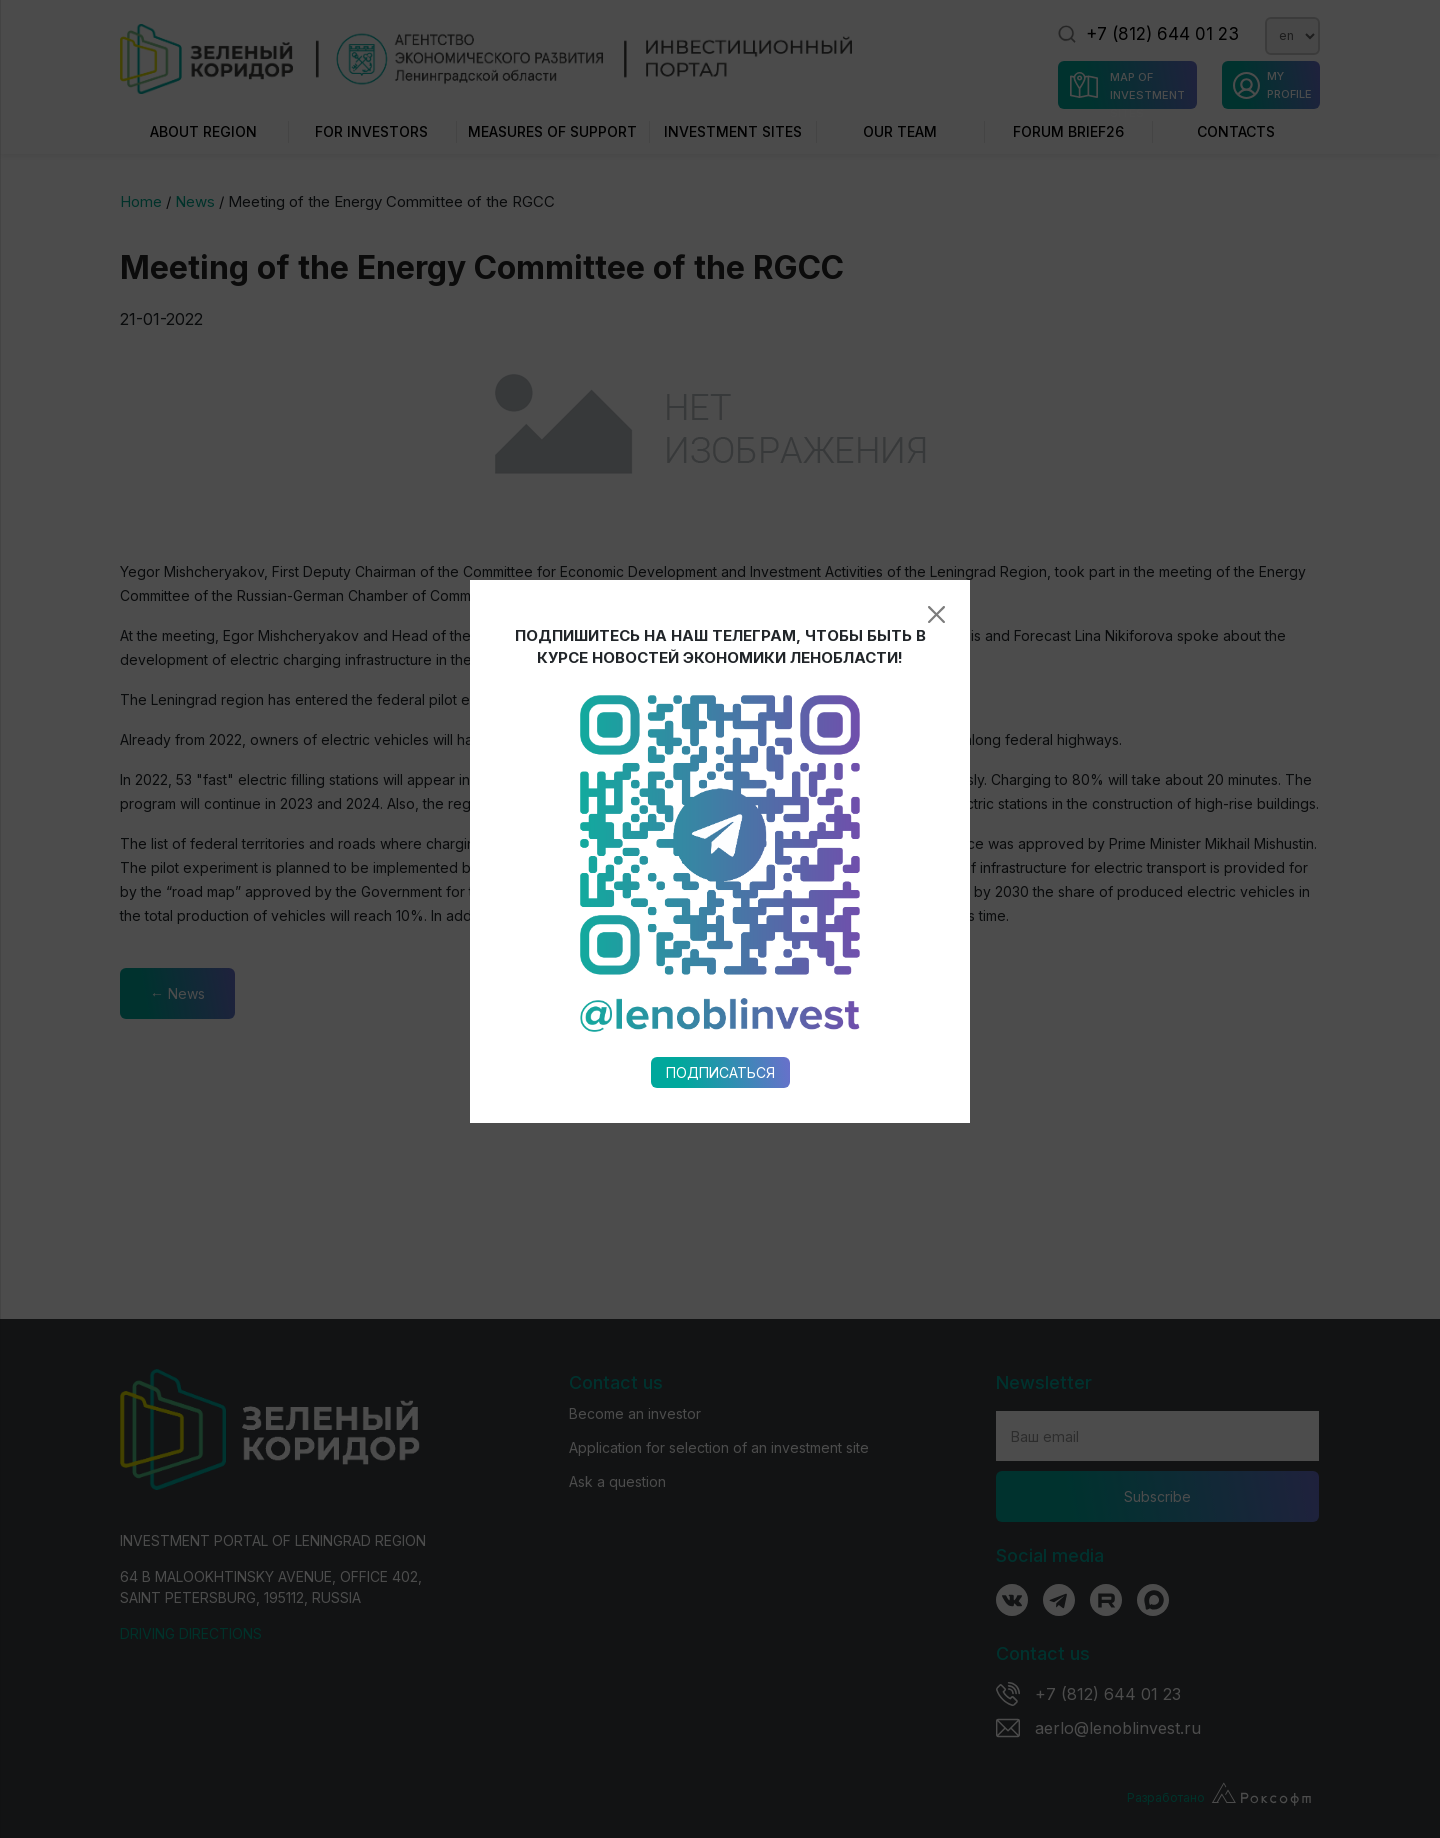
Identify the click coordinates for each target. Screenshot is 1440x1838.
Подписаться (720, 890)
